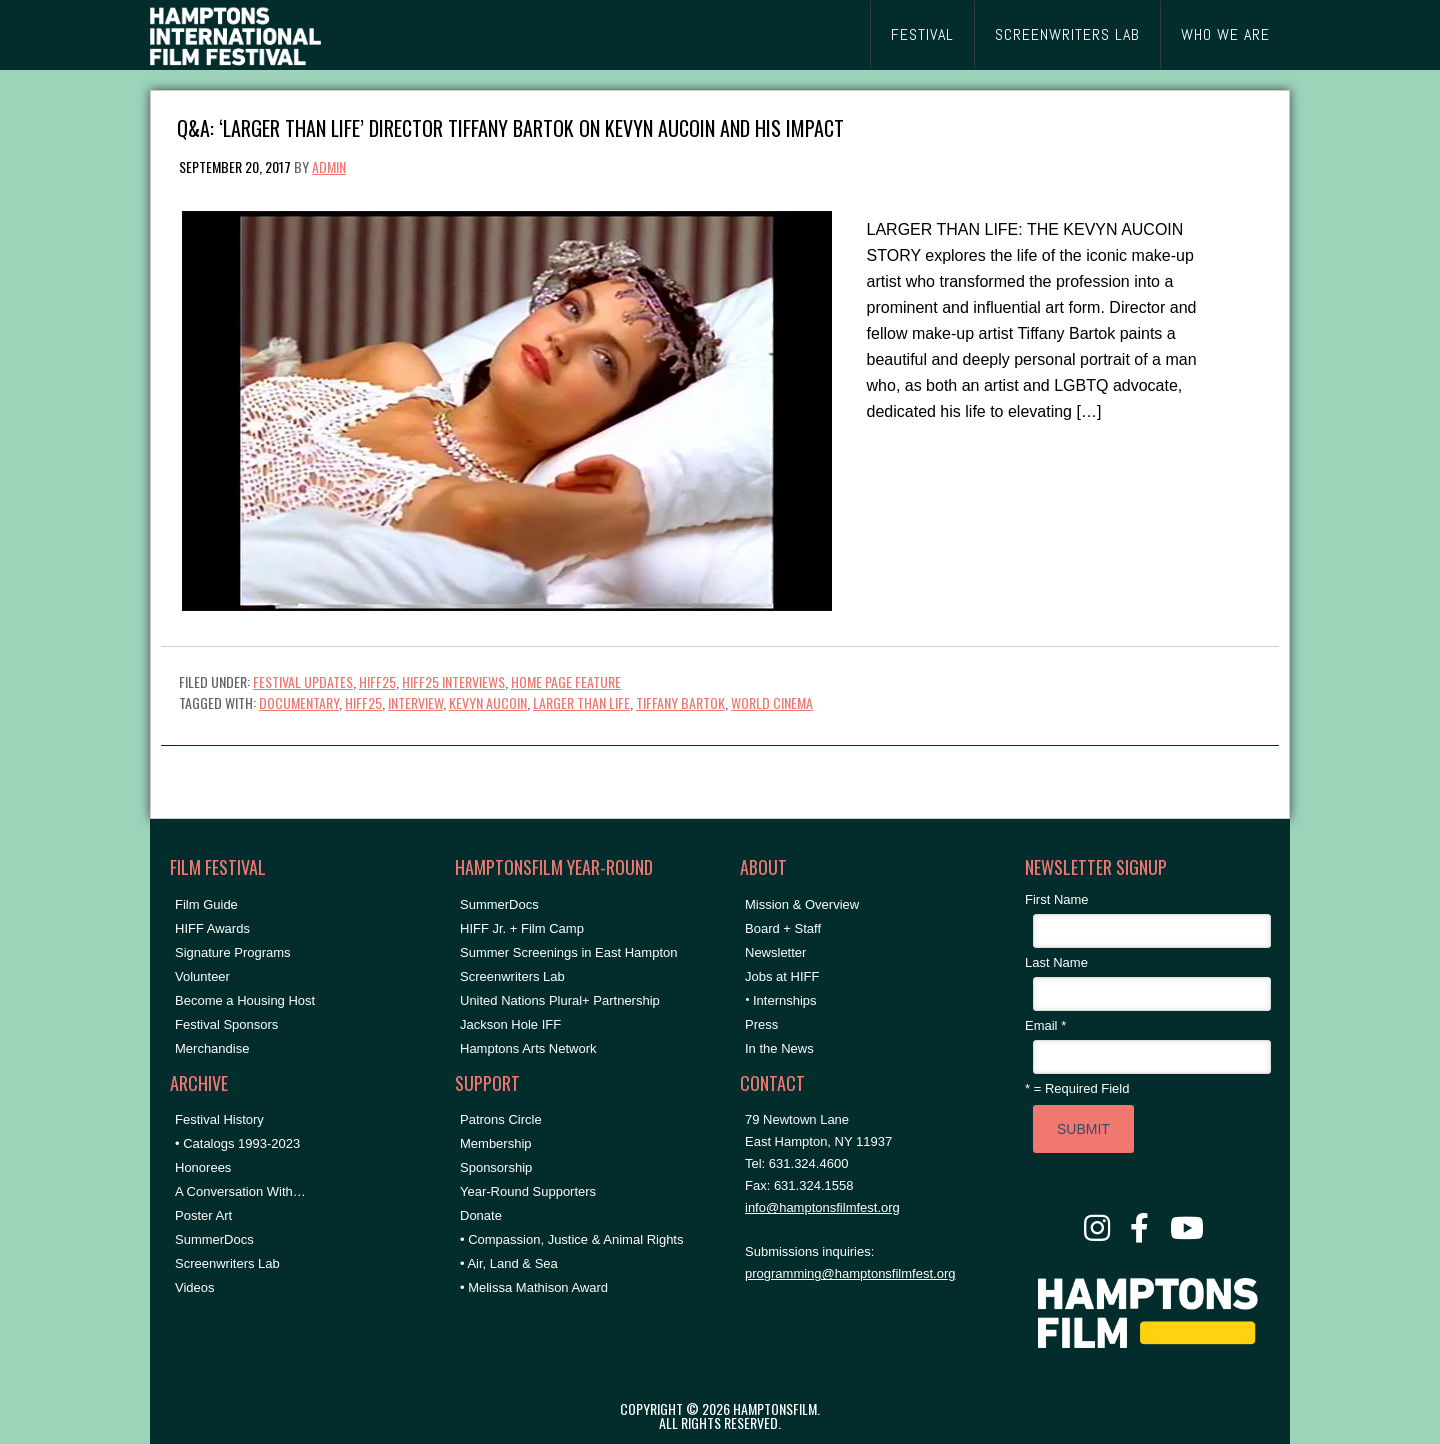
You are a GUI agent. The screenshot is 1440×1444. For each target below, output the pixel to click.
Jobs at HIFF (782, 976)
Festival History (219, 1119)
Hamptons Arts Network (528, 1048)
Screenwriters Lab (227, 1263)
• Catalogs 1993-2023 (237, 1143)
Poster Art (203, 1215)
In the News (779, 1048)
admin (329, 166)
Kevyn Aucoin (488, 702)
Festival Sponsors (226, 1024)
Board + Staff (783, 928)
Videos (195, 1287)
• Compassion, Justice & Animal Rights (571, 1239)
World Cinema (772, 702)
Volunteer (202, 976)
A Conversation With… (240, 1191)
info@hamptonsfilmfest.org (822, 1207)
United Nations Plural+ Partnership (560, 1000)
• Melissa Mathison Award (534, 1287)
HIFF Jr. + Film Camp (522, 928)
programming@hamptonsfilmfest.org (850, 1273)
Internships (785, 1000)
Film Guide (206, 904)
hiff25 (363, 702)
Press (761, 1024)
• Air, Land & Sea (509, 1263)
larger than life (581, 702)
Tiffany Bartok (680, 702)
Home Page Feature (566, 681)
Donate (481, 1215)
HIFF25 (377, 681)
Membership (496, 1143)
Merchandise (212, 1048)
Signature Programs (233, 952)
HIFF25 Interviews (453, 681)
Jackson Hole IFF (510, 1024)
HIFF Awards (212, 928)
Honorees (203, 1167)
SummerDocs (214, 1239)
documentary (299, 702)
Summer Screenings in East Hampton (568, 952)
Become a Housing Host (245, 1000)
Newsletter (775, 952)
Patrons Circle (501, 1119)
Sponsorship (496, 1167)
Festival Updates (303, 681)
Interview (415, 702)
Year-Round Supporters (528, 1191)
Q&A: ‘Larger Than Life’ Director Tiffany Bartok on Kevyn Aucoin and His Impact (510, 126)
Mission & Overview (802, 904)
